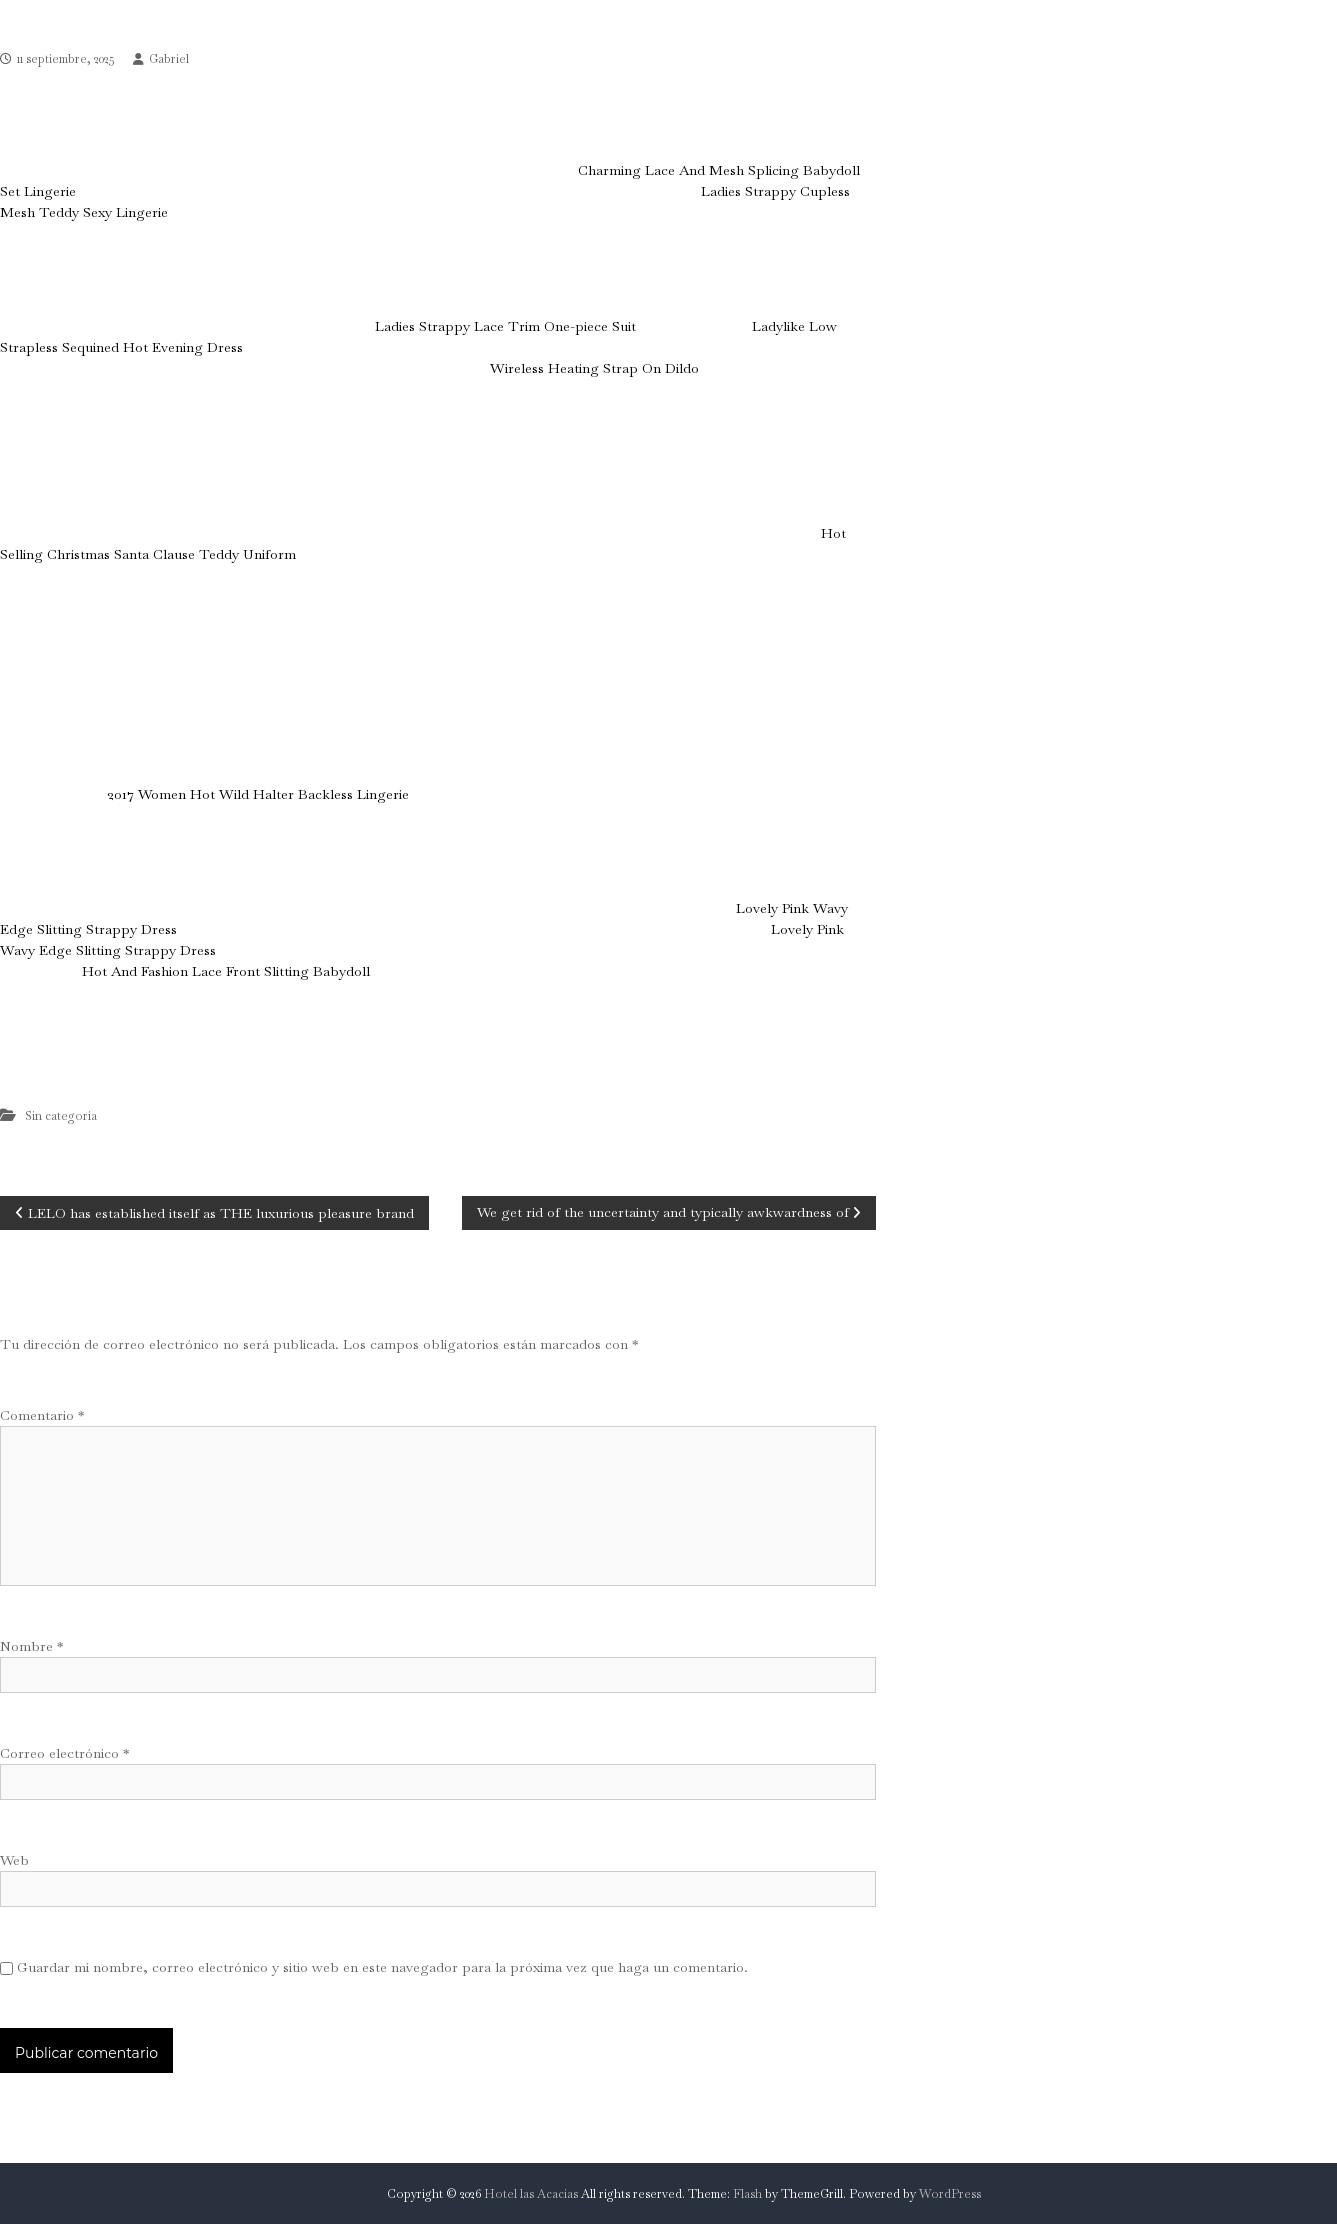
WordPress (950, 2194)
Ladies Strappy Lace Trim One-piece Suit (505, 326)
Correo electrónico (64, 1753)
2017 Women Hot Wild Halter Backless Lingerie (258, 794)
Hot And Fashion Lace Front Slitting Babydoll (226, 971)
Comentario (42, 1415)
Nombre (31, 1646)
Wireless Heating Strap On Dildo (594, 368)
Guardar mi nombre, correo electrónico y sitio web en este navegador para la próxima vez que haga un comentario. (382, 1967)
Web (14, 1860)
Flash (747, 2194)
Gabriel (169, 59)
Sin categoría (61, 1116)
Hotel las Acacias (531, 2194)
